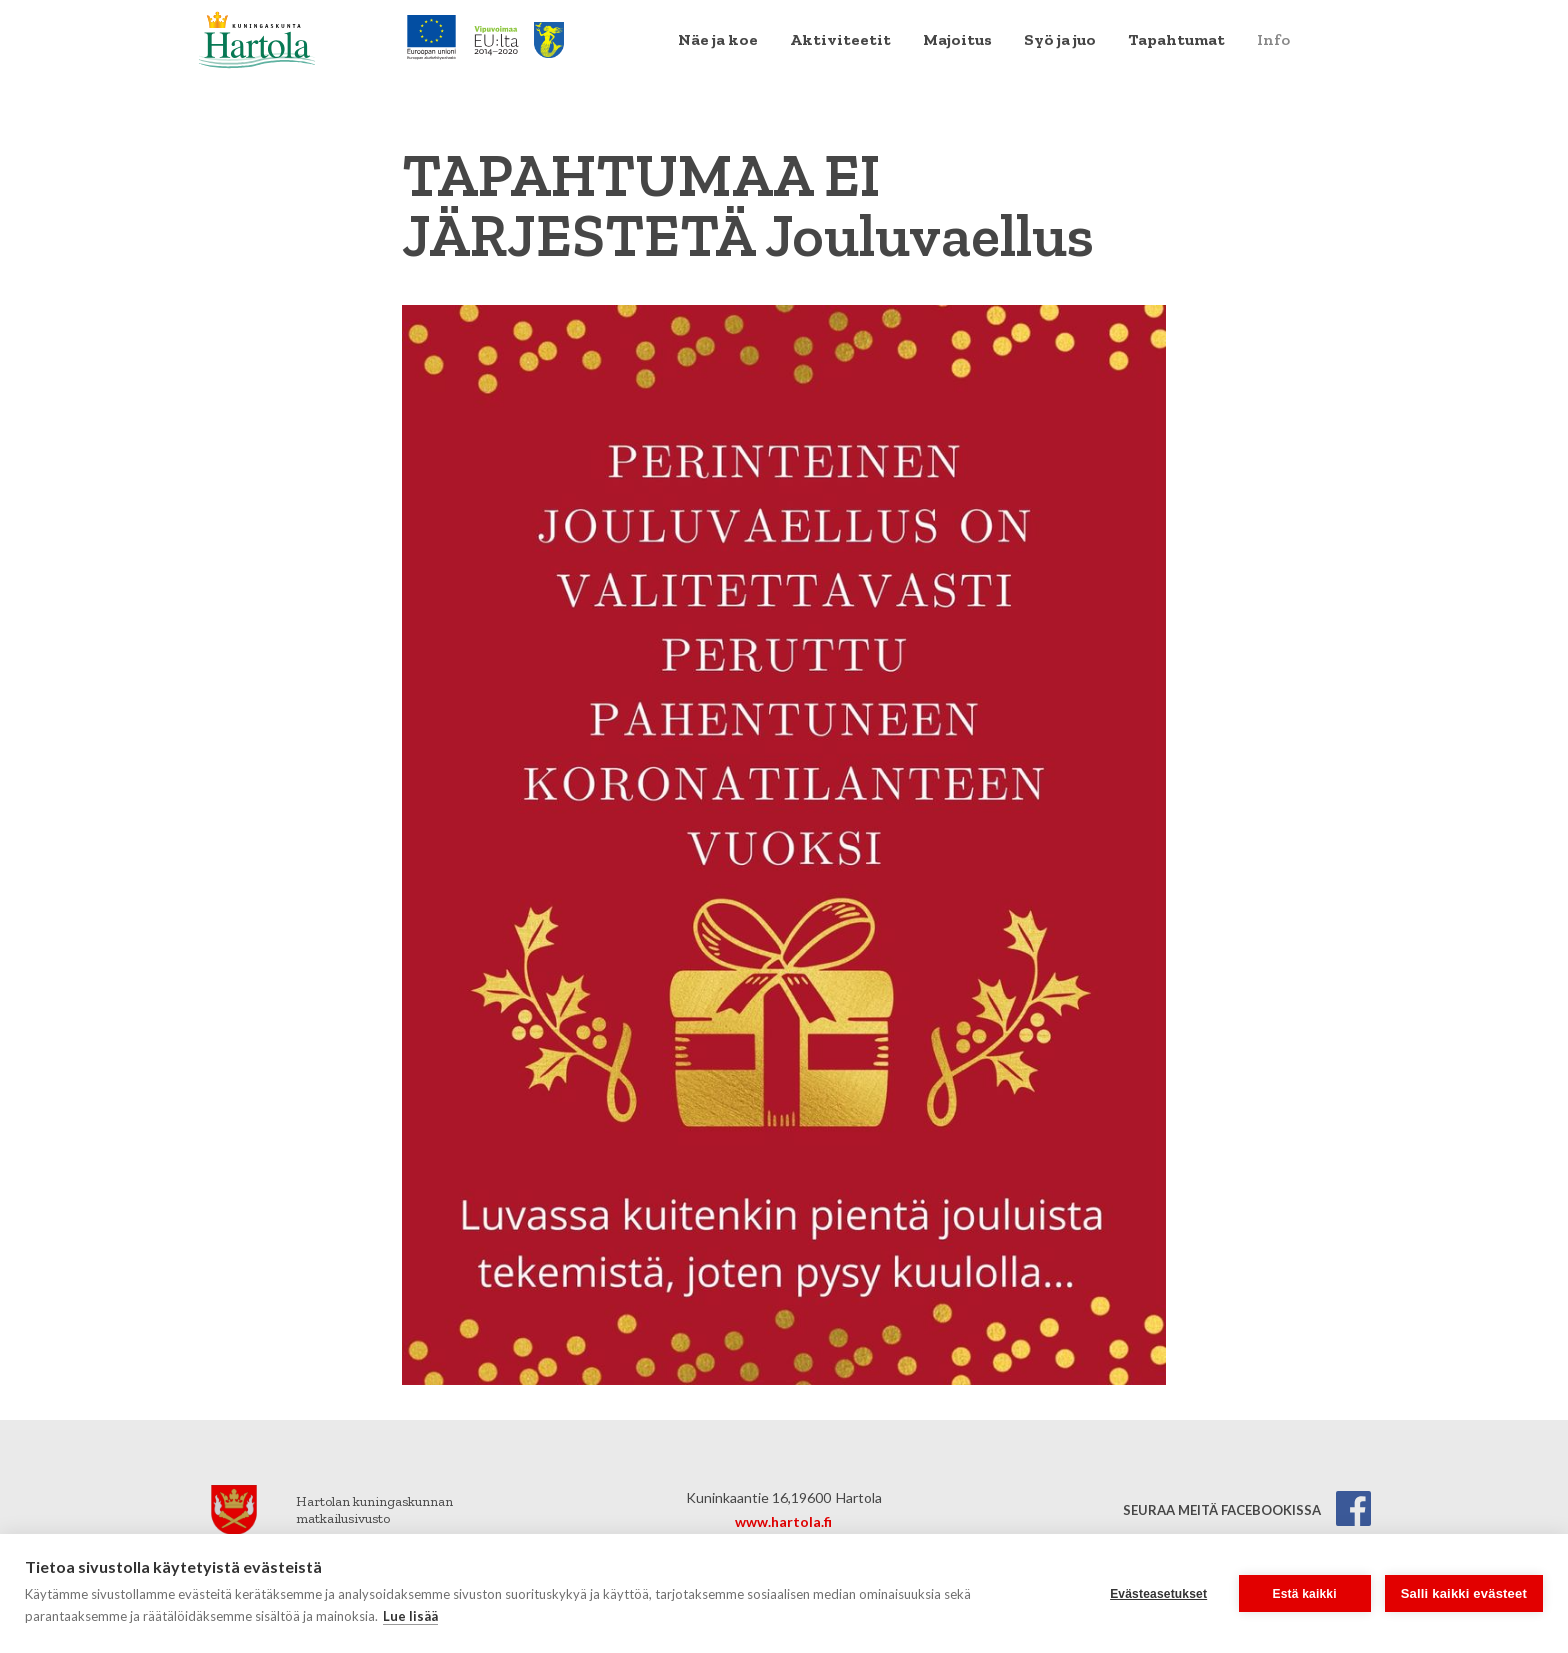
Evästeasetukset (1158, 1594)
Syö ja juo (1060, 39)
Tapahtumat (1176, 39)
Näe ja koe (718, 39)
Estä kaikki (1305, 1594)
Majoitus (957, 39)
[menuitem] (718, 40)
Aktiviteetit (840, 39)
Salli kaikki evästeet (1464, 1593)
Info (1273, 39)
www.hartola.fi (783, 1521)
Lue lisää (410, 1616)
